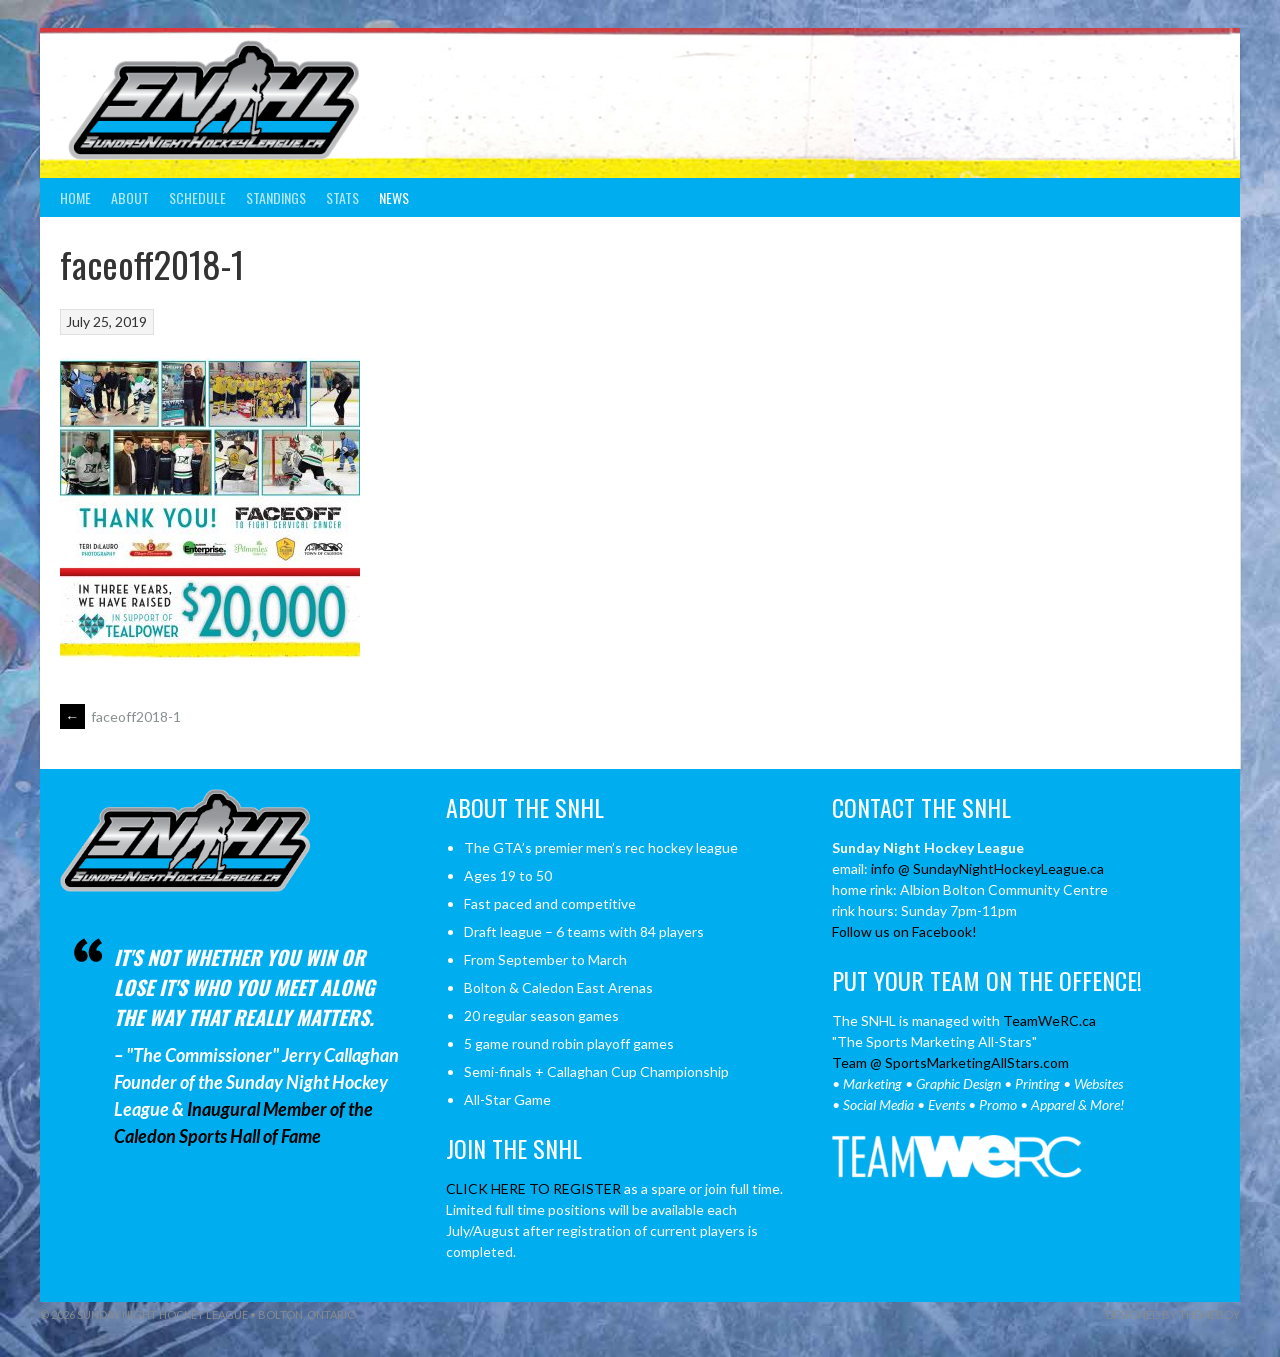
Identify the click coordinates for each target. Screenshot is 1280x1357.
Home (75, 197)
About (130, 197)
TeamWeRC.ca (1049, 1020)
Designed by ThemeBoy (1173, 1314)
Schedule (197, 197)
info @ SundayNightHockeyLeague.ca (987, 868)
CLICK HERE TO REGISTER (533, 1188)
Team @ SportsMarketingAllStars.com (950, 1062)
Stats (342, 197)
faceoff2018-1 (120, 716)
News (394, 197)
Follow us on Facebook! (904, 931)
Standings (276, 197)
